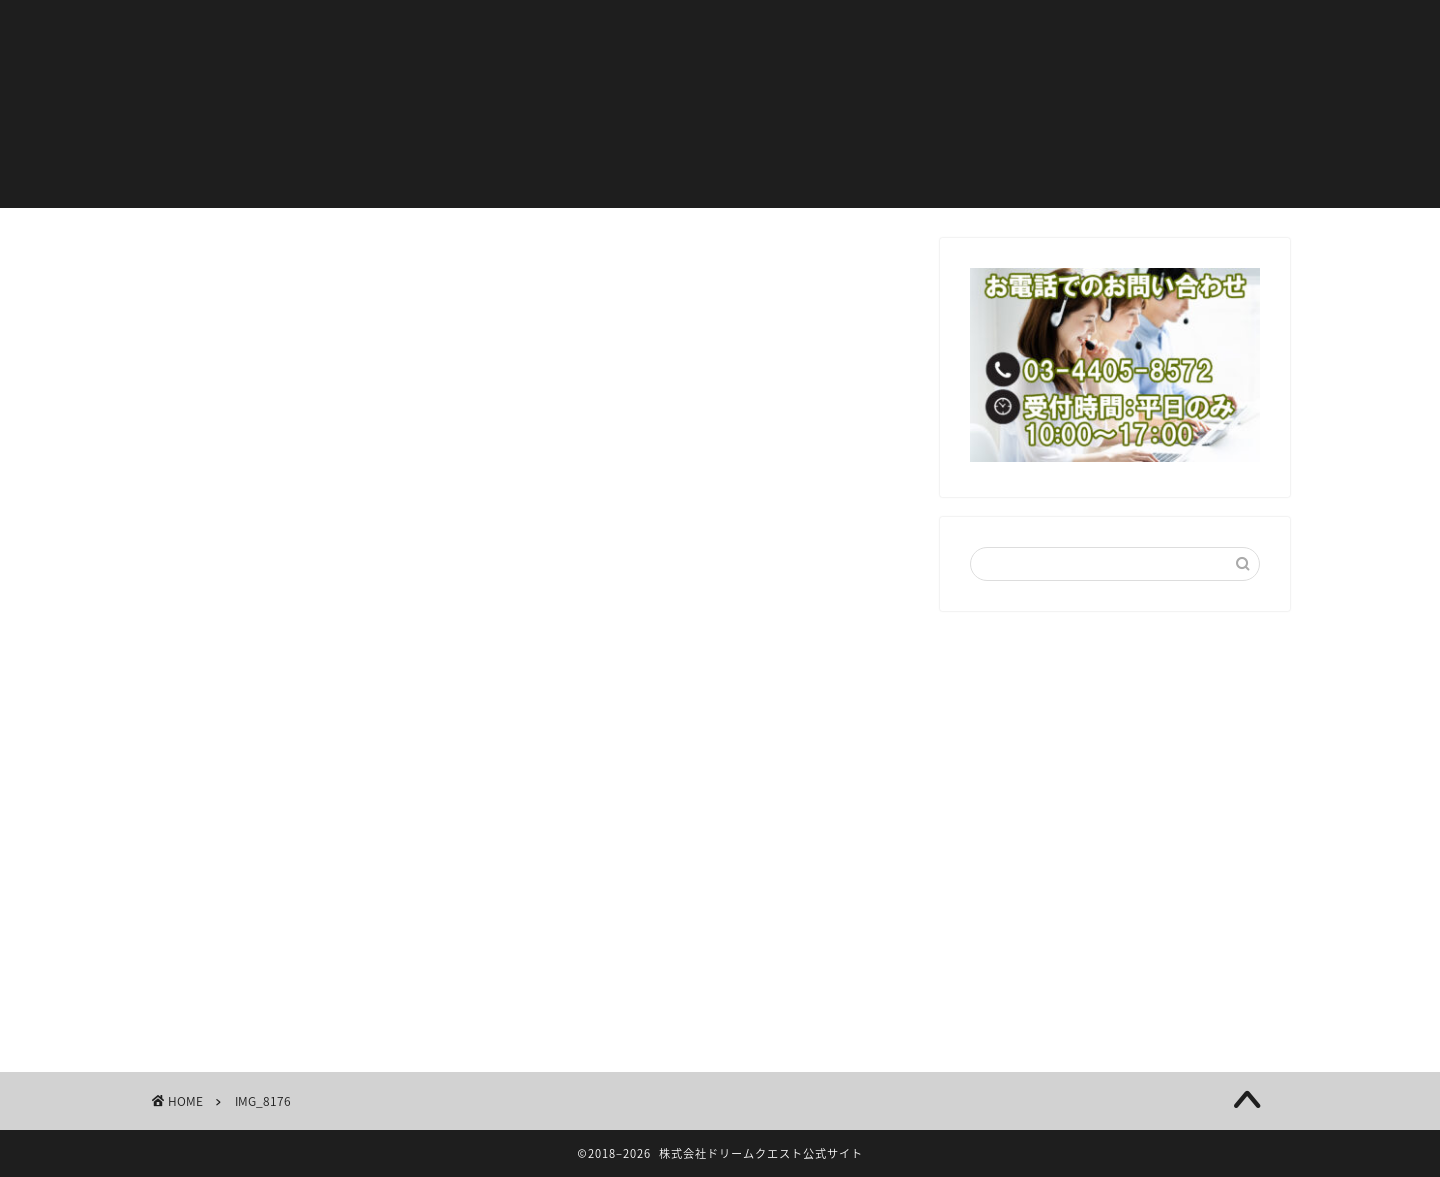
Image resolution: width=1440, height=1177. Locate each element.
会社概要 (1089, 31)
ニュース (684, 31)
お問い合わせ (940, 71)
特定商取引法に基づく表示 (737, 71)
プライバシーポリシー (500, 71)
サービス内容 (954, 31)
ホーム (440, 31)
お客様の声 (558, 31)
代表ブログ (810, 31)
